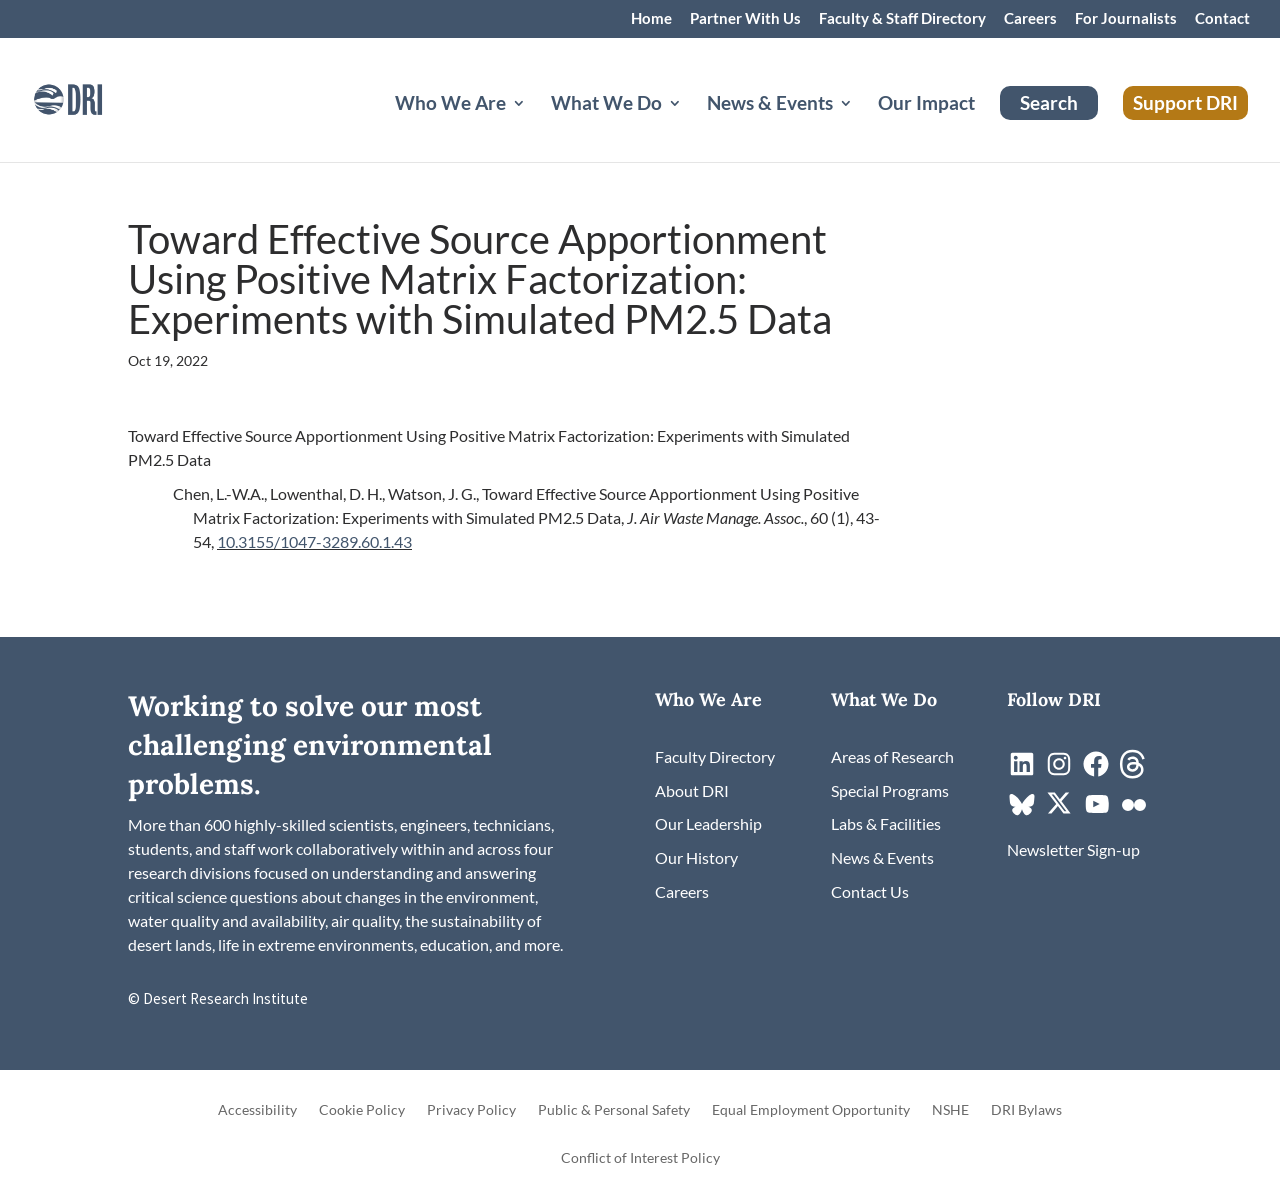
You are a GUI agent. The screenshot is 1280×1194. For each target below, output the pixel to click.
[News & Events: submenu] (862, 127)
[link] (95, 97)
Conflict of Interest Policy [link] (640, 1158)
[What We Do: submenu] (691, 127)
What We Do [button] (606, 105)
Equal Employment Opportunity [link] (811, 1110)
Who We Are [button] (450, 105)
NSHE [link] (950, 1110)
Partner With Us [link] (745, 19)
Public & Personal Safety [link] (614, 1110)
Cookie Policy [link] (362, 1110)
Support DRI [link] (1185, 102)
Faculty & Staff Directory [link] (902, 19)
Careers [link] (1030, 19)
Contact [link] (1222, 19)
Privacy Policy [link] (471, 1110)
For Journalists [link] (1126, 19)
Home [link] (651, 19)
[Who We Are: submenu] (535, 127)
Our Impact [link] (926, 105)
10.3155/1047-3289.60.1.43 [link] (314, 541)
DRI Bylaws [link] (1026, 1110)
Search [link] (1049, 102)
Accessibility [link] (257, 1110)
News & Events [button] (770, 105)
